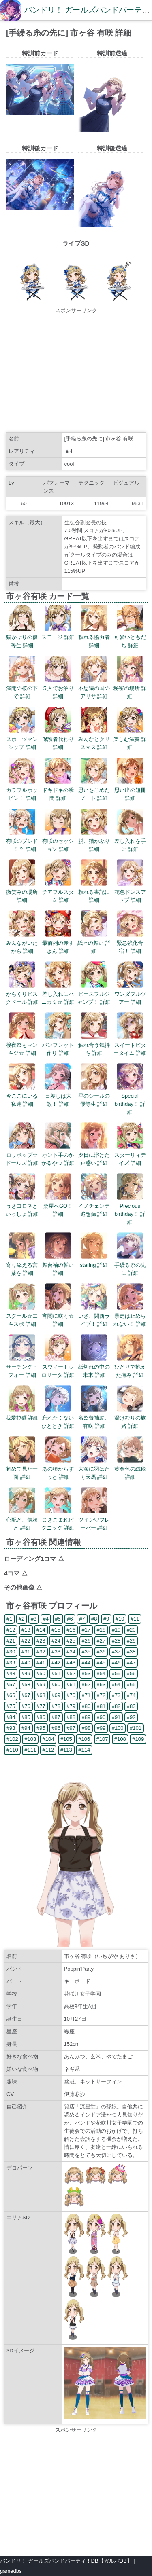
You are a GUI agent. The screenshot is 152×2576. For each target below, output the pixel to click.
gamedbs (10, 2571)
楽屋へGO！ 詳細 (58, 1206)
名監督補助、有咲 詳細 (94, 1418)
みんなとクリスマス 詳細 (94, 739)
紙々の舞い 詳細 (94, 943)
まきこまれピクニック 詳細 (58, 1520)
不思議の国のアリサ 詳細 (94, 688)
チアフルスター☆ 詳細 (58, 892)
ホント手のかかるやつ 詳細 (58, 1155)
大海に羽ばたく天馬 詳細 (94, 1469)
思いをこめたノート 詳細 (94, 790)
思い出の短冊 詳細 (130, 790)
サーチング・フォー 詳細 (22, 1367)
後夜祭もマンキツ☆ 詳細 (22, 1045)
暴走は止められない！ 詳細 (130, 1316)
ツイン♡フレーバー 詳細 (94, 1520)
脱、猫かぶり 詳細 (94, 841)
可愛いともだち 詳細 (130, 637)
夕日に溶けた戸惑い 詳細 (94, 1155)
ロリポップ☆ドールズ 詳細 (22, 1155)
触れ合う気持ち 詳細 (94, 1045)
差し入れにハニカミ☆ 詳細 (58, 994)
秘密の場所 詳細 (130, 688)
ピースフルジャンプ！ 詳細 (94, 994)
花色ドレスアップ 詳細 (130, 892)
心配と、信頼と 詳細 (22, 1520)
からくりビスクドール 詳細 (22, 994)
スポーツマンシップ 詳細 (22, 739)
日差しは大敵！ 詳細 (58, 1096)
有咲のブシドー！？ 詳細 (22, 841)
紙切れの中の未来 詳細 (94, 1367)
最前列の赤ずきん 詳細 (58, 943)
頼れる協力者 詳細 (94, 637)
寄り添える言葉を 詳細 (22, 1265)
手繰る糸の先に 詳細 (130, 1265)
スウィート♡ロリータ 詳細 (58, 1367)
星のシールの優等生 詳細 (94, 1096)
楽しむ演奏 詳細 (130, 739)
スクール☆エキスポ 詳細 (22, 1316)
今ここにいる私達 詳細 (22, 1096)
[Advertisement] (76, 371)
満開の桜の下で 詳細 (22, 688)
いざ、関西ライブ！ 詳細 (94, 1316)
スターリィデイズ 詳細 (130, 1155)
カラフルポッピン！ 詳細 (22, 790)
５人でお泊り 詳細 (58, 688)
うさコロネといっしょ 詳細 (22, 1206)
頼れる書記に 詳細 (94, 892)
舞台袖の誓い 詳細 (58, 1265)
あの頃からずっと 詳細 (58, 1469)
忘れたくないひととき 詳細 (58, 1418)
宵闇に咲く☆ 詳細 (58, 1316)
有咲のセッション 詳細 (58, 841)
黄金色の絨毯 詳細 (130, 1469)
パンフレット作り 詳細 (58, 1045)
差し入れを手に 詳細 (130, 841)
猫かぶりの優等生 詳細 (22, 637)
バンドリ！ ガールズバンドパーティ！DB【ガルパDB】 (66, 2561)
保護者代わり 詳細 (58, 739)
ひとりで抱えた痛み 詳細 (130, 1367)
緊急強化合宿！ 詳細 (130, 943)
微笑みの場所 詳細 (22, 892)
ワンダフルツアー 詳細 (130, 994)
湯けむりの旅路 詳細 (130, 1418)
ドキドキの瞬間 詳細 (58, 790)
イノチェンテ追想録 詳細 (94, 1206)
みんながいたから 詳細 (22, 943)
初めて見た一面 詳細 (22, 1469)
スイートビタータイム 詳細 (130, 1045)
